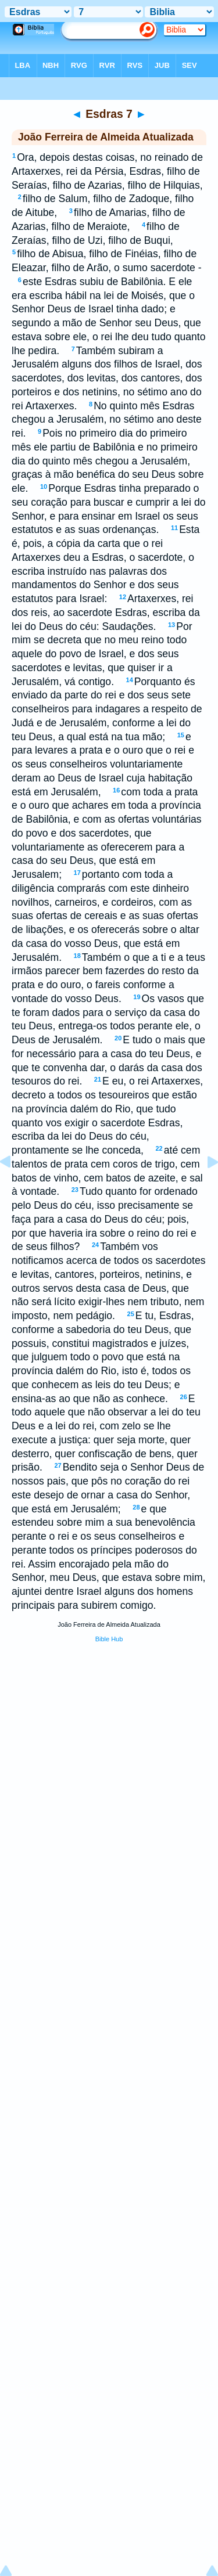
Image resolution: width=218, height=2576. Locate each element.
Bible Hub (109, 1638)
